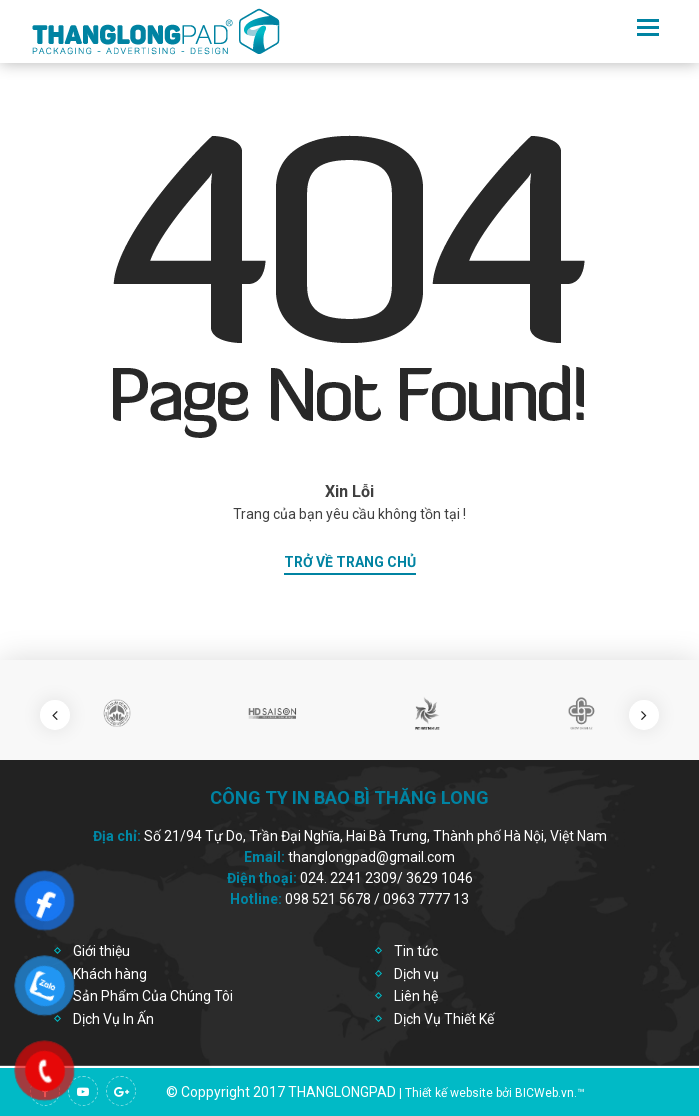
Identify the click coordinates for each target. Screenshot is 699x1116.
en (615, 27)
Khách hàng (110, 974)
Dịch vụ (416, 974)
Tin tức (416, 951)
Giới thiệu (101, 951)
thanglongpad (342, 1092)
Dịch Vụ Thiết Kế (444, 1019)
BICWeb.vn (544, 1093)
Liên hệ (416, 996)
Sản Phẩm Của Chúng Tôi (153, 996)
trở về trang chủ (350, 562)
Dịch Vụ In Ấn (113, 1019)
